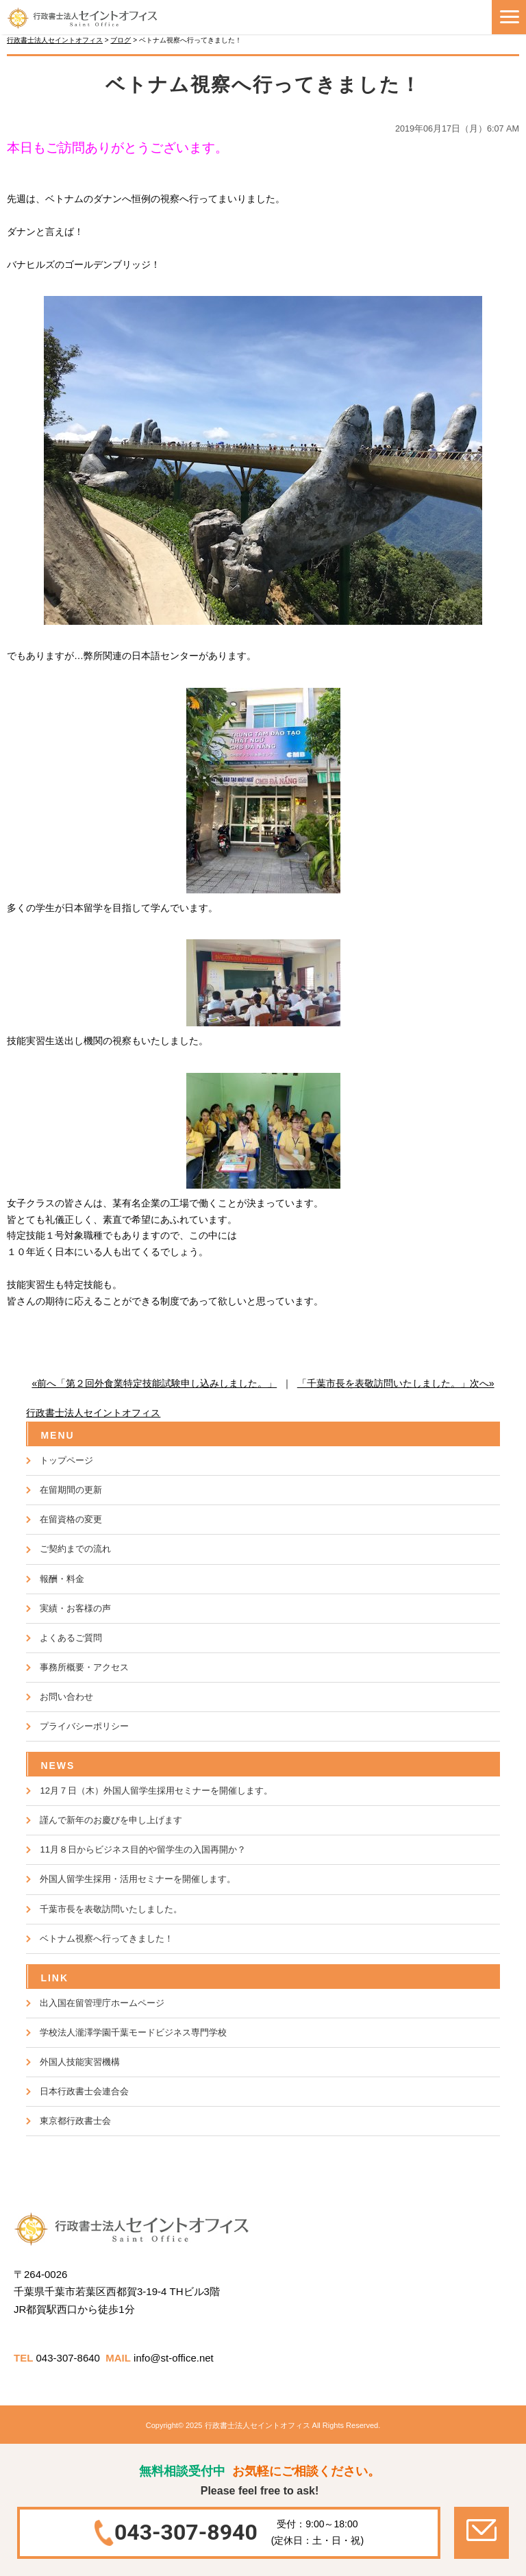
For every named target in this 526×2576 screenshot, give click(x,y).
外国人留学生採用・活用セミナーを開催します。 (138, 1879)
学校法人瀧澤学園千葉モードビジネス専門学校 (133, 2032)
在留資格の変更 (71, 1519)
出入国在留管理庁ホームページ (102, 2003)
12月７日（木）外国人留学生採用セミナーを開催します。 (156, 1790)
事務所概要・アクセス (84, 1667)
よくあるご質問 (71, 1638)
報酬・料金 (62, 1579)
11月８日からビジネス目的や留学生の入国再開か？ (142, 1849)
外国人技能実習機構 (80, 2062)
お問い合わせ (66, 1697)
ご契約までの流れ (75, 1549)
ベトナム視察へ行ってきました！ (106, 1938)
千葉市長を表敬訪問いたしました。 (111, 1909)
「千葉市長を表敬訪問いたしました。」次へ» (395, 1383)
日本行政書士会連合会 (84, 2091)
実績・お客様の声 (75, 1608)
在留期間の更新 (71, 1490)
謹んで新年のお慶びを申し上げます (111, 1820)
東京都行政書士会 (75, 2121)
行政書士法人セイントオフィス (93, 1412)
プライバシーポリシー (84, 1726)
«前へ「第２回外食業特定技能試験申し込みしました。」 (154, 1383)
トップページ (66, 1460)
